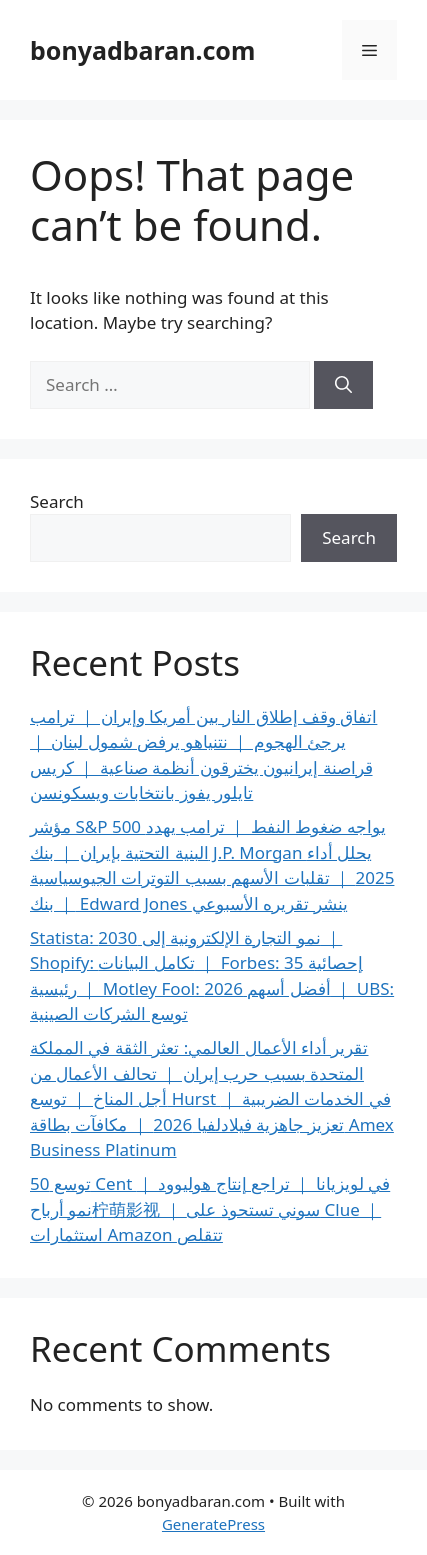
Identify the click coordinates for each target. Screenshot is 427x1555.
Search (57, 501)
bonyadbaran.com (142, 50)
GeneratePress (213, 1524)
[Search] (343, 385)
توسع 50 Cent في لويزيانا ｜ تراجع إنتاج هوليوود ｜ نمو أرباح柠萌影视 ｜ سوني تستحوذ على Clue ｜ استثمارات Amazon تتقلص (210, 1209)
